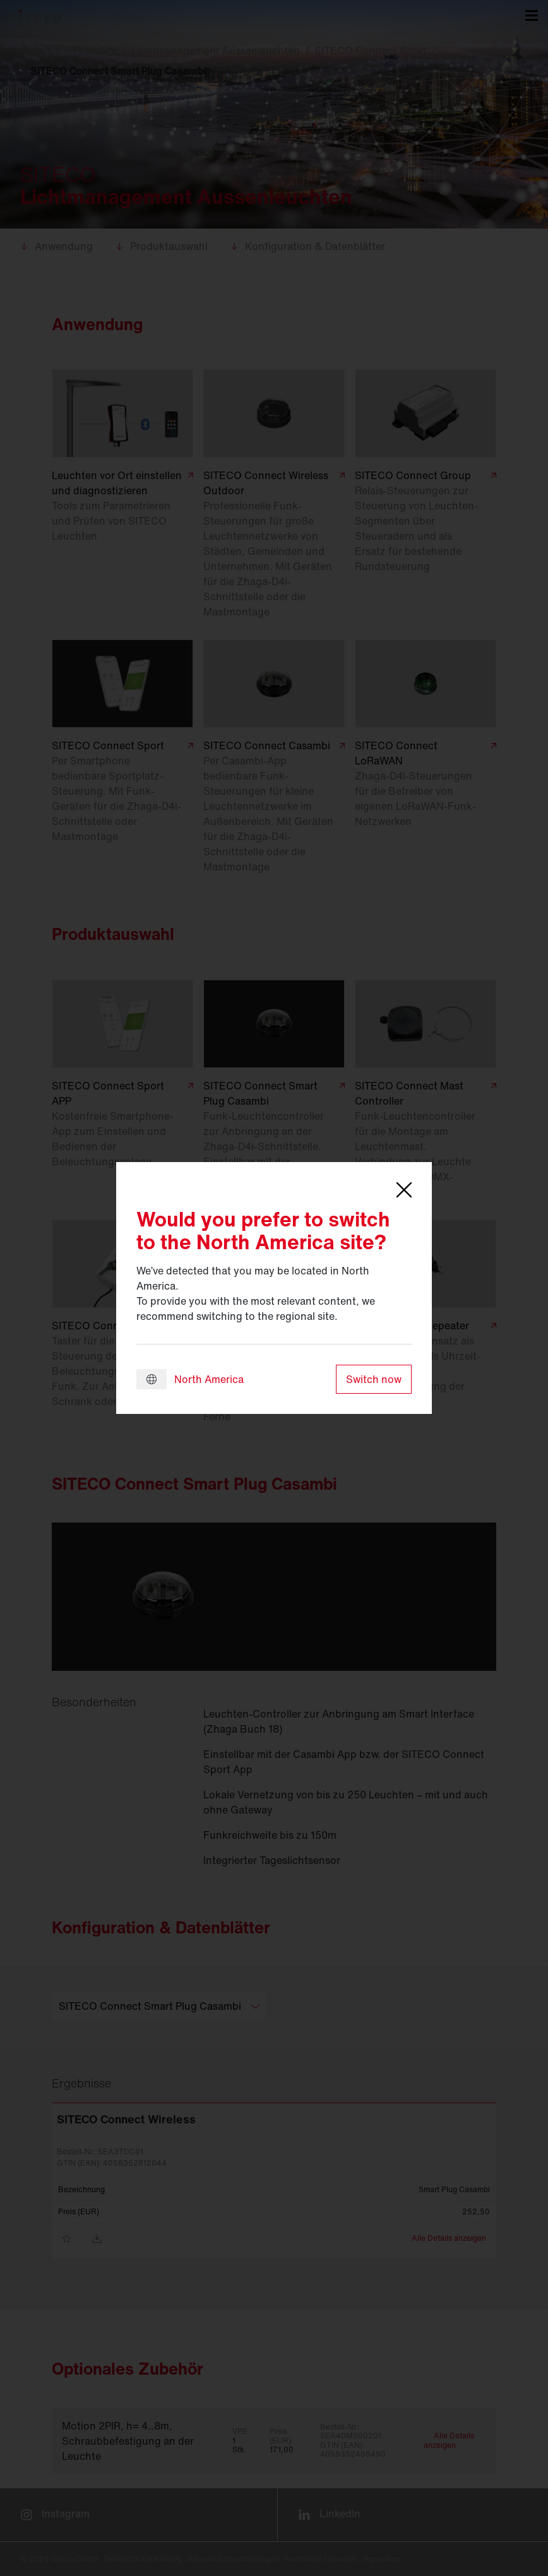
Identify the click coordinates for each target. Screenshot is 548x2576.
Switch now (374, 1379)
